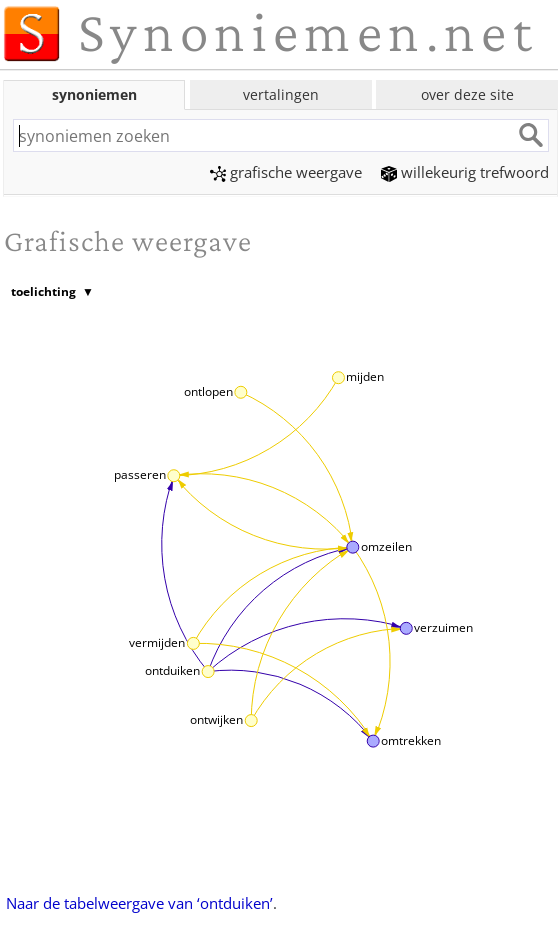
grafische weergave (286, 172)
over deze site (467, 94)
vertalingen (281, 94)
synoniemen (94, 94)
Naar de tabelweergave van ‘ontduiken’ (139, 903)
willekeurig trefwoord (465, 172)
